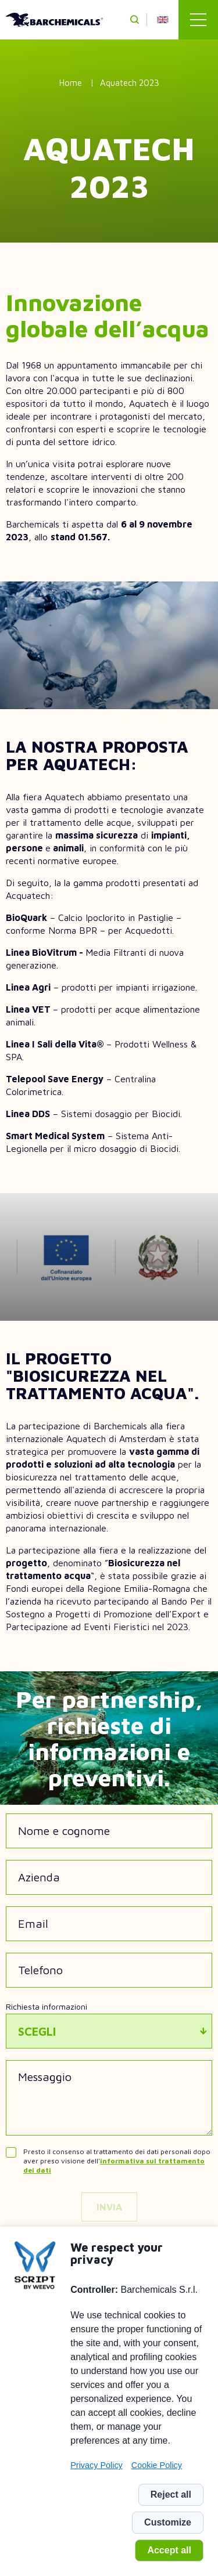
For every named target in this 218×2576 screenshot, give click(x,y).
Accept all (169, 2550)
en (162, 19)
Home (70, 83)
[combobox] (109, 2031)
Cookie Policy (156, 2465)
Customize (167, 2522)
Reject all (171, 2494)
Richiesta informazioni (46, 2006)
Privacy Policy (96, 2465)
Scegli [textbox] (37, 2031)
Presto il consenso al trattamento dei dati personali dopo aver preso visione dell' (116, 2160)
